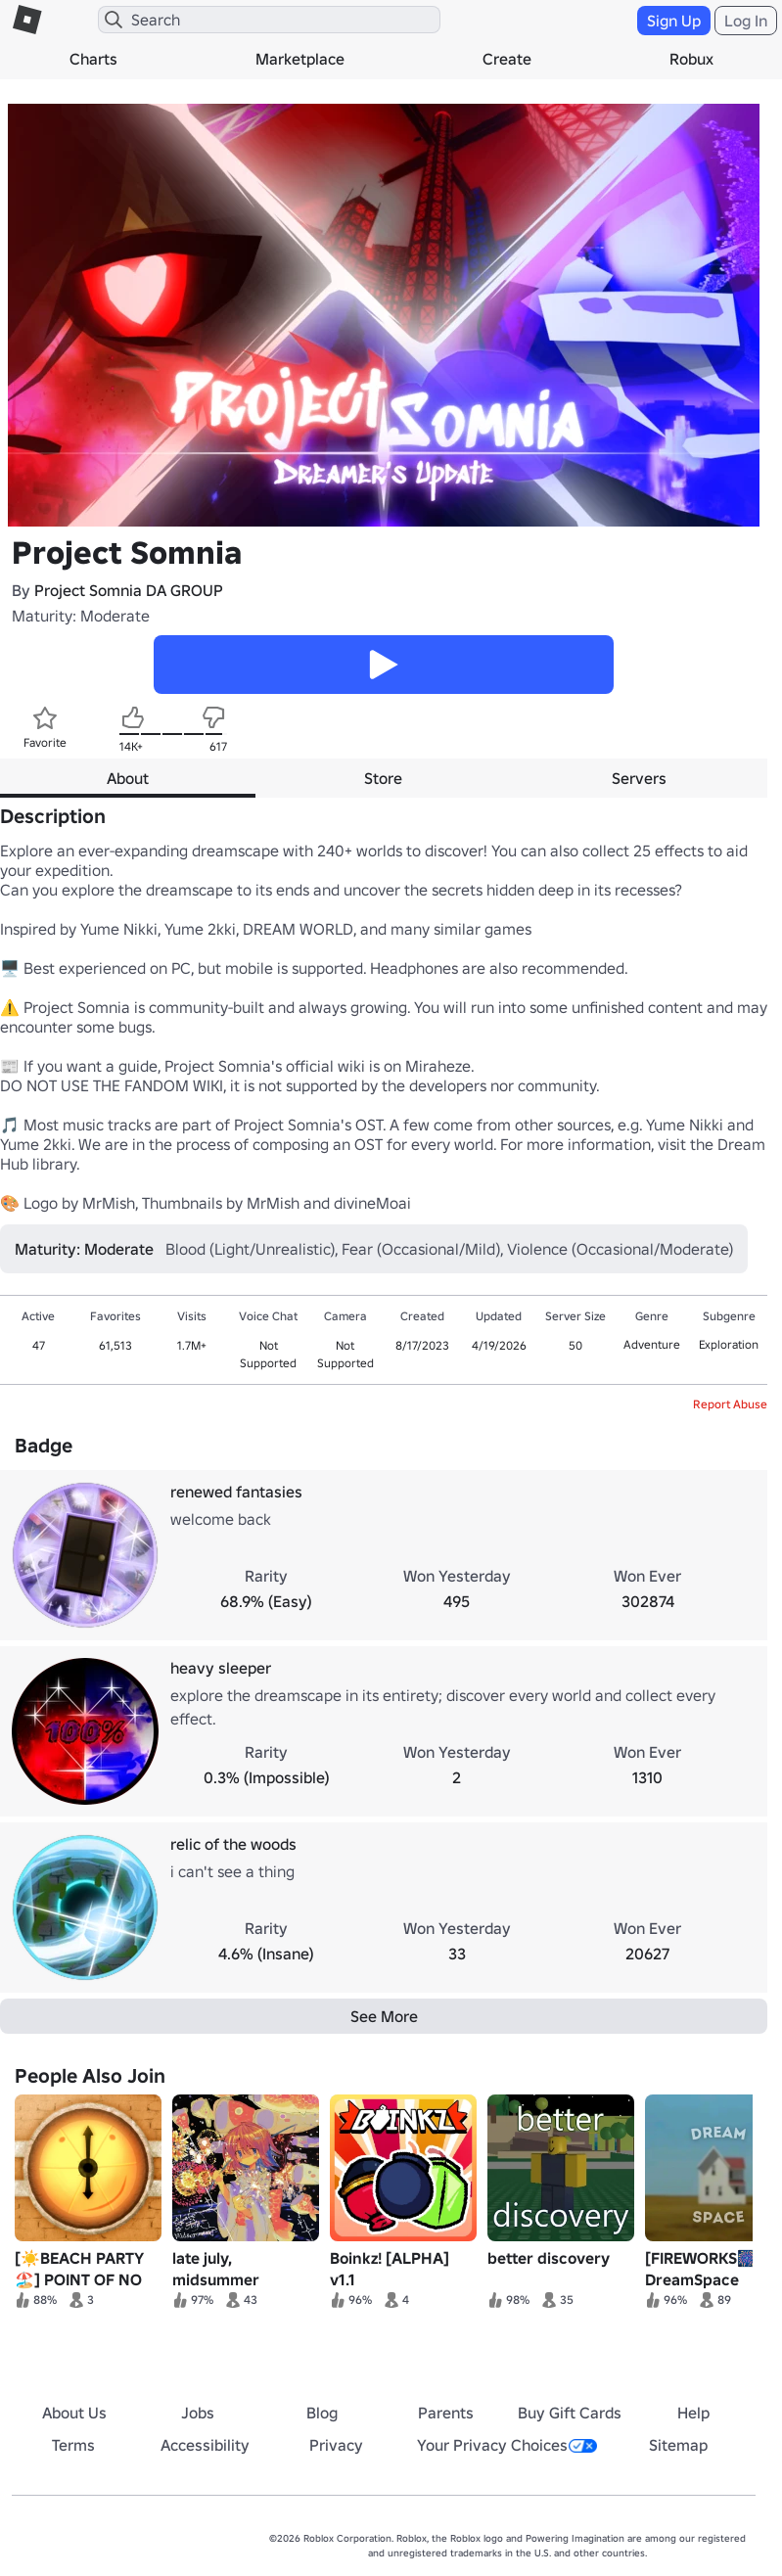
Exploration (729, 1344)
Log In (745, 20)
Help (693, 2412)
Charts (93, 59)
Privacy (336, 2445)
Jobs (197, 2412)
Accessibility (205, 2445)
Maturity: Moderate (81, 615)
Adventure (651, 1344)
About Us (74, 2412)
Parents (446, 2412)
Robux (691, 59)
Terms (73, 2445)
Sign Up (674, 20)
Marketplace (300, 59)
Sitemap (678, 2445)
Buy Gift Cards (569, 2412)
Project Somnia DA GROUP (128, 590)
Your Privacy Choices (507, 2445)
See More (384, 2016)
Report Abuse (730, 1404)
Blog (322, 2412)
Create (507, 59)
